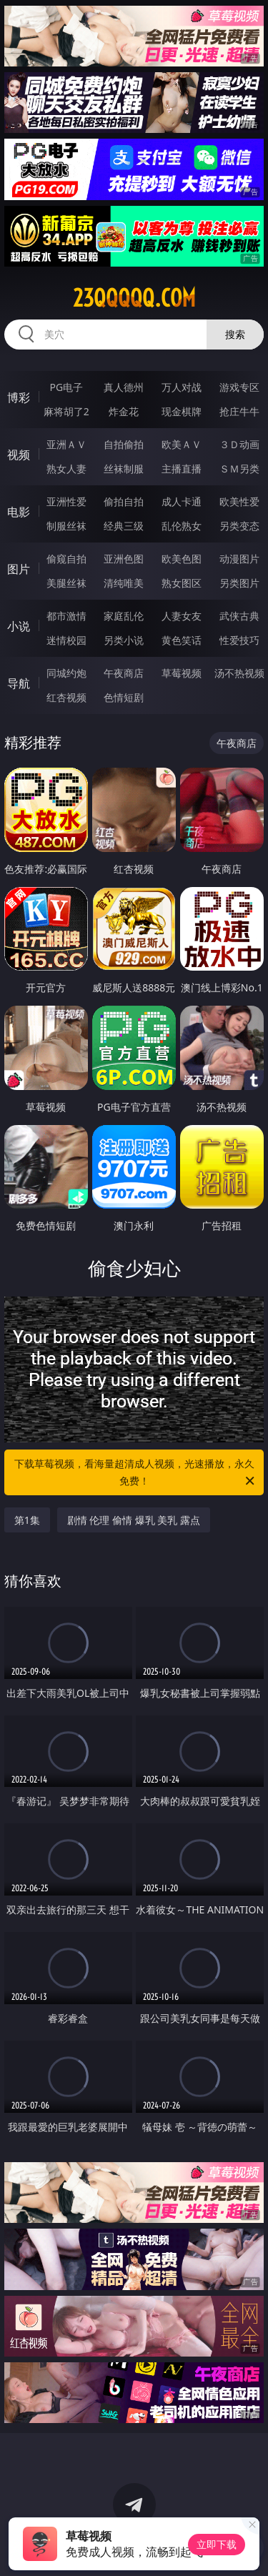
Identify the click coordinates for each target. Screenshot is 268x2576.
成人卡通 (182, 501)
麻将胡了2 (66, 411)
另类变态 (239, 525)
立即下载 (217, 2544)
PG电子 (66, 387)
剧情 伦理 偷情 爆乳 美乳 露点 (133, 1520)
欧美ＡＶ (182, 444)
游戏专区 (239, 387)
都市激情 (66, 616)
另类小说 (124, 640)
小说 (18, 626)
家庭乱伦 (124, 616)
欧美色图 (182, 558)
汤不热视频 (239, 673)
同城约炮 (66, 673)
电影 (18, 512)
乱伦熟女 (182, 525)
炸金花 (124, 411)
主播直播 (182, 468)
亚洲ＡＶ (66, 444)
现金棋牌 (182, 411)
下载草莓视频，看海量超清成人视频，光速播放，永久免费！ (135, 1473)
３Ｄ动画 (239, 444)
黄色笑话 (182, 640)
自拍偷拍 (124, 444)
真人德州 (124, 387)
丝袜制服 (124, 468)
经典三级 (124, 525)
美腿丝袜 (66, 583)
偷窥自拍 (66, 558)
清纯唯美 (124, 583)
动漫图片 (239, 558)
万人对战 (182, 387)
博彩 (18, 397)
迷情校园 (66, 640)
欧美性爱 (239, 501)
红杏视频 (66, 697)
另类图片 (239, 583)
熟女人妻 (66, 468)
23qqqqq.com (134, 298)
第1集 (27, 1520)
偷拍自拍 (124, 501)
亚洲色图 (124, 558)
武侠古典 (239, 616)
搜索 (235, 334)
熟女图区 (182, 583)
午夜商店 (124, 673)
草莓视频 (182, 673)
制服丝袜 (66, 525)
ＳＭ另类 (239, 468)
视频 (18, 454)
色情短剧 (124, 697)
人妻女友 (182, 616)
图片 (18, 569)
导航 (18, 683)
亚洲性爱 (66, 501)
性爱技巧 (239, 640)
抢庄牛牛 (239, 411)
